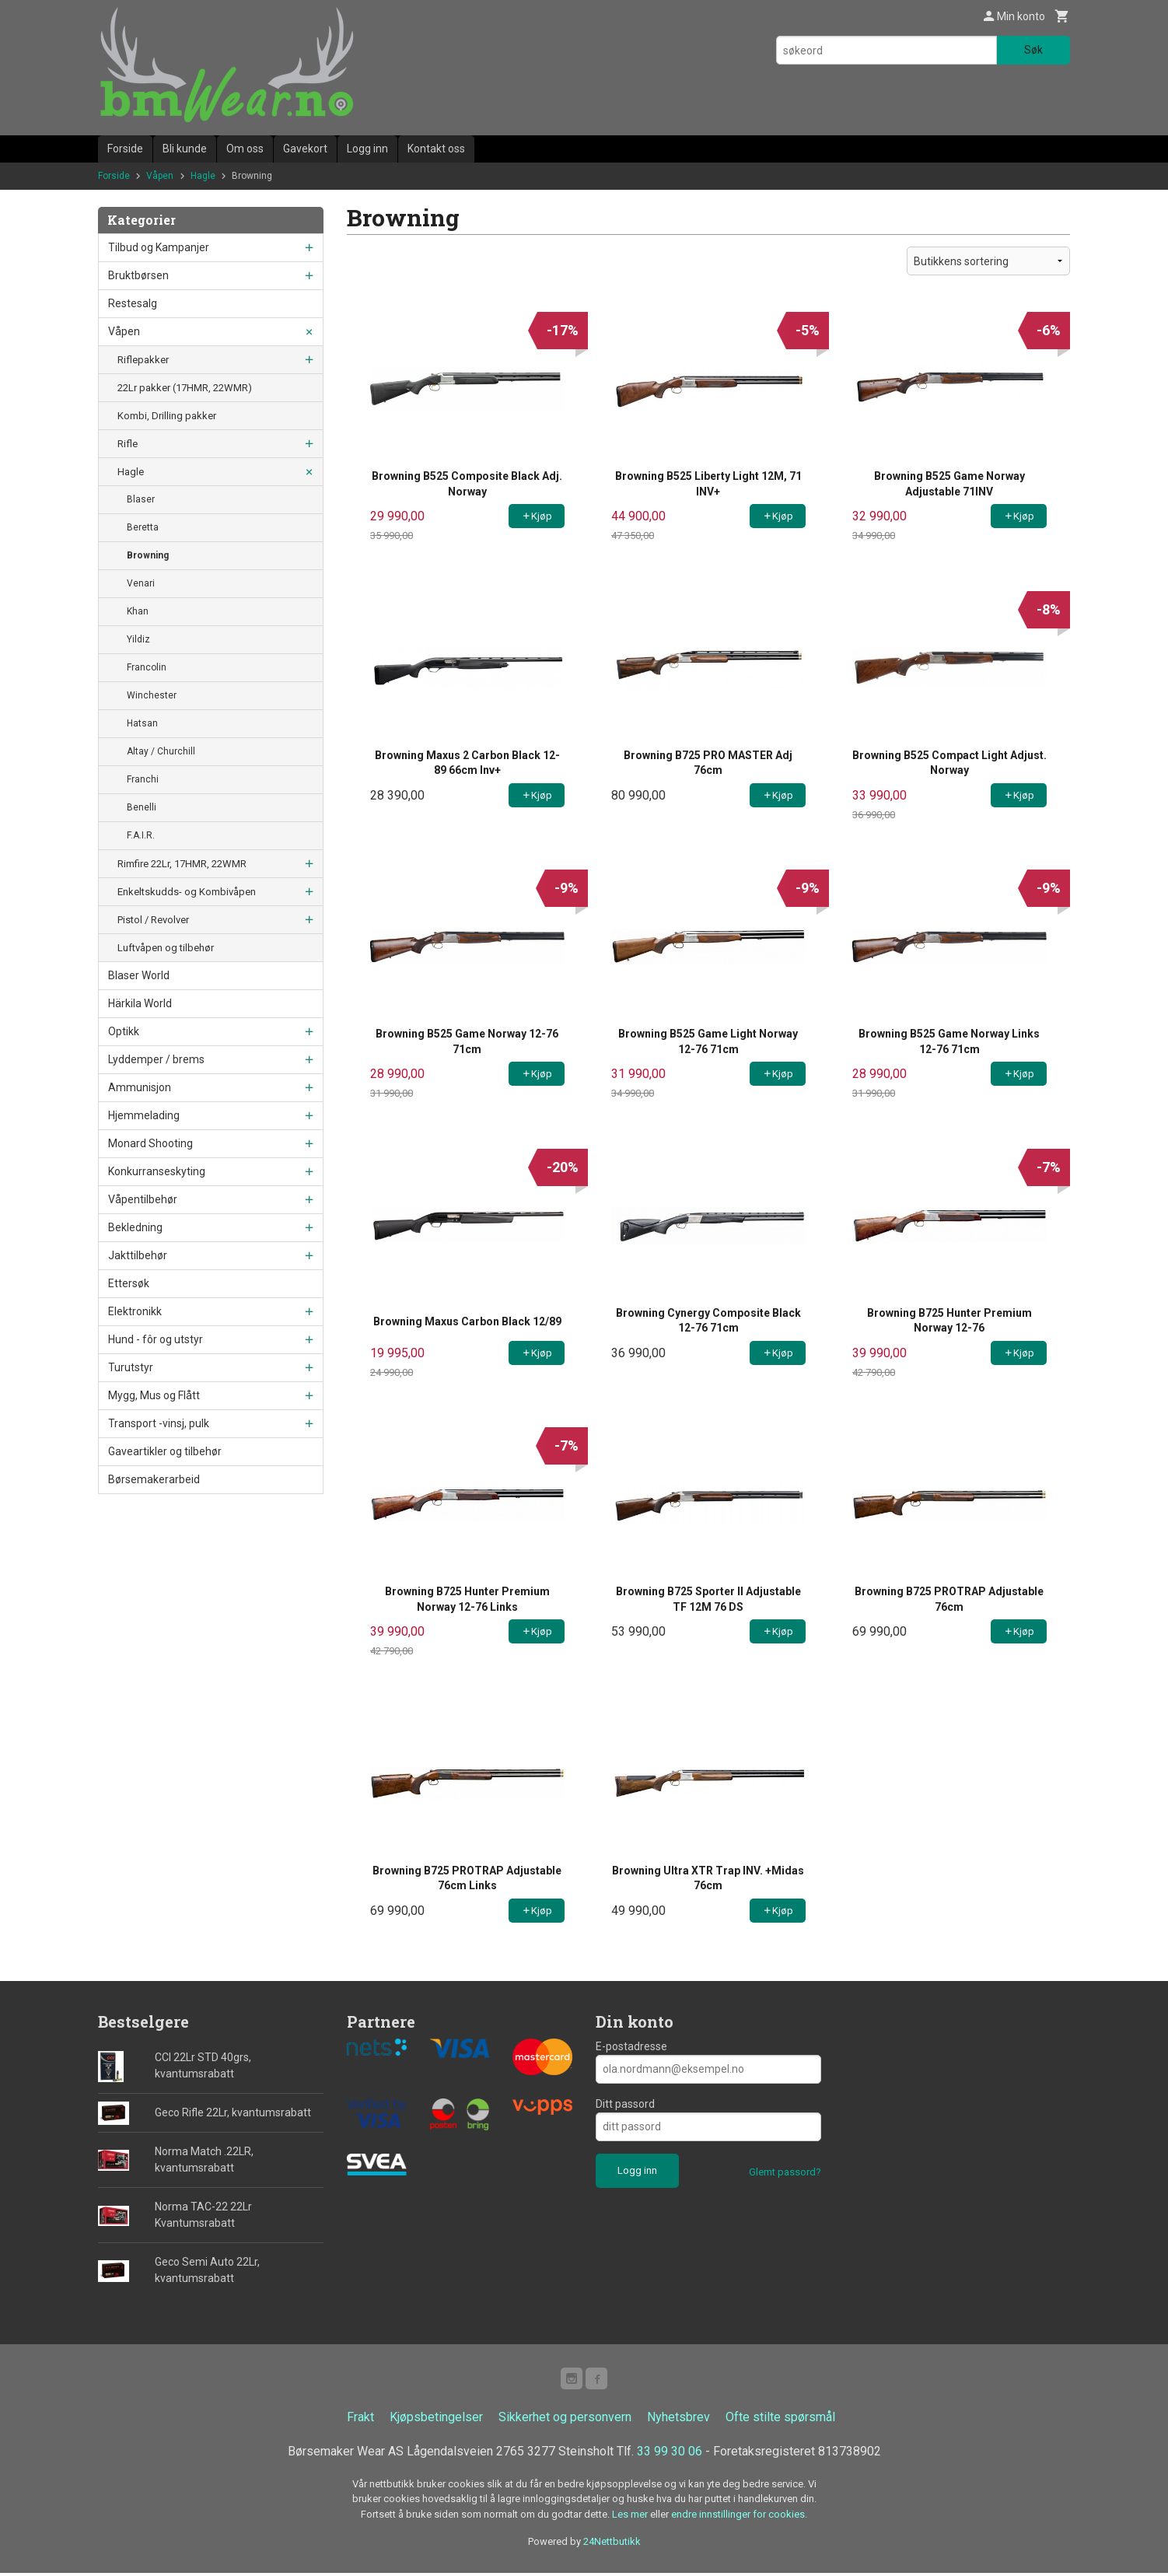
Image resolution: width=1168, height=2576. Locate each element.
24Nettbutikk (612, 2544)
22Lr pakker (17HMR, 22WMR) (184, 388)
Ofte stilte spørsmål (780, 2420)
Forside (125, 148)
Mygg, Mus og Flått (154, 1395)
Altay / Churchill (161, 751)
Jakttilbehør (137, 1255)
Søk (1033, 50)
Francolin (146, 667)
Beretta (143, 527)
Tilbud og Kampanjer (158, 247)
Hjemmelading (144, 1115)
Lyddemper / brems (156, 1059)
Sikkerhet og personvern (564, 2420)
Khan (138, 611)
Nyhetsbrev (678, 2420)
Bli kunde (185, 148)
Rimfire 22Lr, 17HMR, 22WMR (182, 864)
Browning (148, 555)
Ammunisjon (139, 1087)
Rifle (127, 444)
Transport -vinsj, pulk (158, 1423)
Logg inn (367, 148)
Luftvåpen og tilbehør (165, 948)
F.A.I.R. (141, 835)
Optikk (123, 1031)
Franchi (143, 779)
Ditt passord (625, 2104)
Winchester (152, 695)
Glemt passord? (785, 2172)
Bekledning (135, 1227)
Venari (141, 583)
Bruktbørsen (138, 275)
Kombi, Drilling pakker (166, 416)
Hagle (130, 472)
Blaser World (139, 975)
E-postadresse (631, 2046)
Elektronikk (135, 1311)
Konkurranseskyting (156, 1171)
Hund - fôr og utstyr (155, 1339)
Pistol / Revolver (153, 920)
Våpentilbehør (142, 1199)
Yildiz (138, 639)
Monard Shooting (150, 1143)
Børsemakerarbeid (154, 1479)
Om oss (245, 148)
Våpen (124, 331)
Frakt (360, 2420)
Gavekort (305, 148)
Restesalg (132, 303)
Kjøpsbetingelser (436, 2420)
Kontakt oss (436, 148)
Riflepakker (143, 360)
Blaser (141, 499)
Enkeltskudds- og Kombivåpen (186, 892)
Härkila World (140, 1003)
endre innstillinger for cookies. (739, 2517)
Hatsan (142, 723)
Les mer (631, 2517)
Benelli (141, 807)
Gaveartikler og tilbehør (165, 1451)
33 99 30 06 (669, 2454)
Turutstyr (130, 1367)
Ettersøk (128, 1283)
